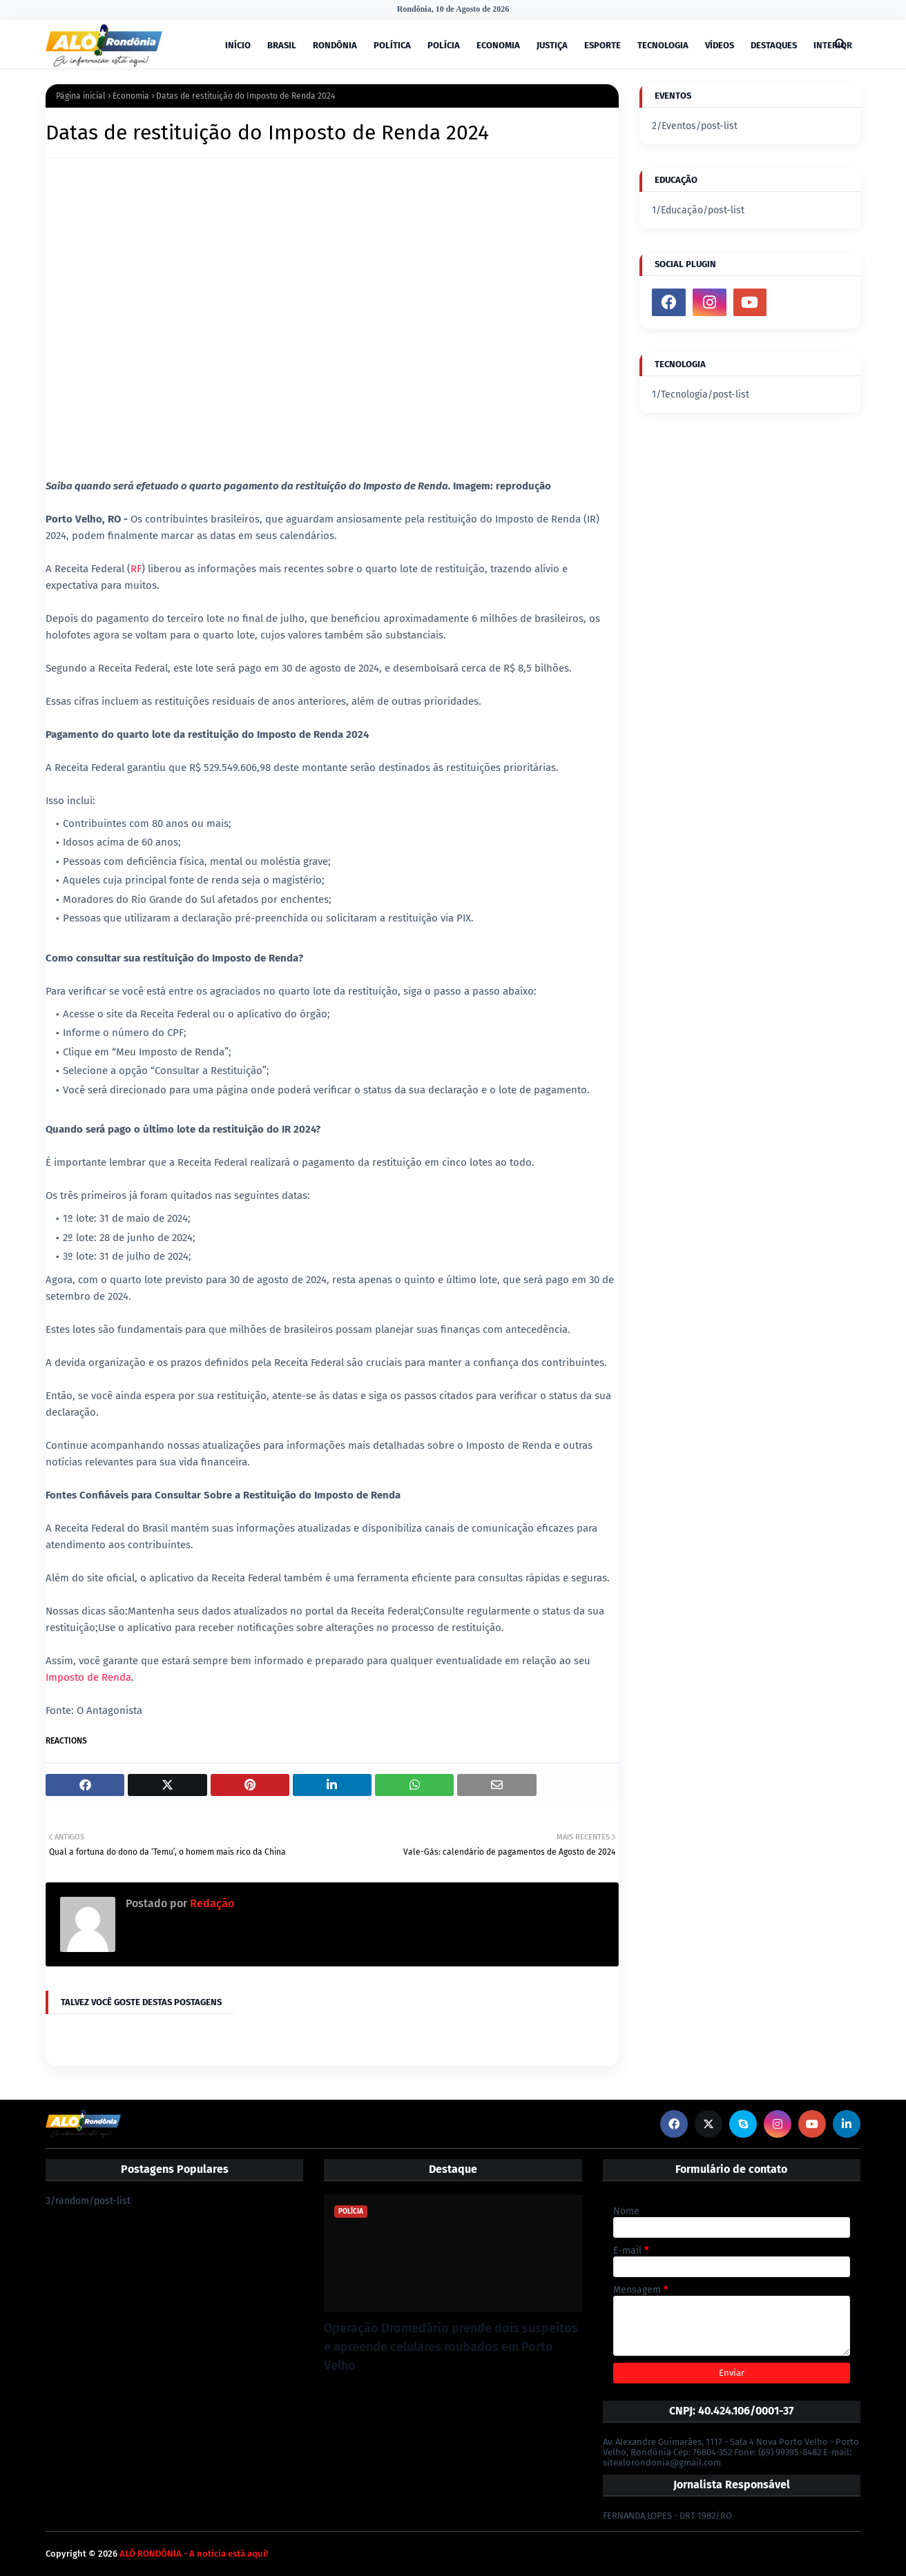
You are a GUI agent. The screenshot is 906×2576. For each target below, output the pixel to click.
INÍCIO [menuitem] (238, 45)
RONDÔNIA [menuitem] (335, 45)
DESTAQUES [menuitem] (774, 45)
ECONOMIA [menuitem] (498, 45)
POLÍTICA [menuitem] (392, 45)
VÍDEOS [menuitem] (719, 45)
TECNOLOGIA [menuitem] (662, 45)
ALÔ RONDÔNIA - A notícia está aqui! (193, 2553)
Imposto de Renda (88, 1677)
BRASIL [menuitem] (281, 45)
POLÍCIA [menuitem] (443, 45)
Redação (210, 1903)
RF (136, 569)
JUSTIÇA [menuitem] (552, 45)
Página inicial (81, 96)
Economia (131, 96)
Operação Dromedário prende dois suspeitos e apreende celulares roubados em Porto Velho (451, 2347)
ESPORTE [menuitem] (602, 45)
